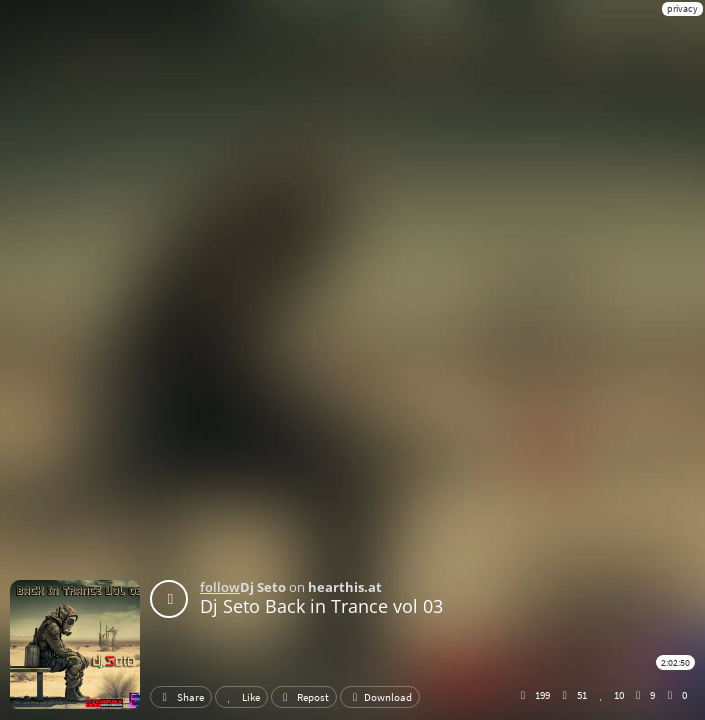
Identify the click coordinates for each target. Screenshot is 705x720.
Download (380, 697)
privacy (682, 8)
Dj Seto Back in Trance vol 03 (321, 606)
